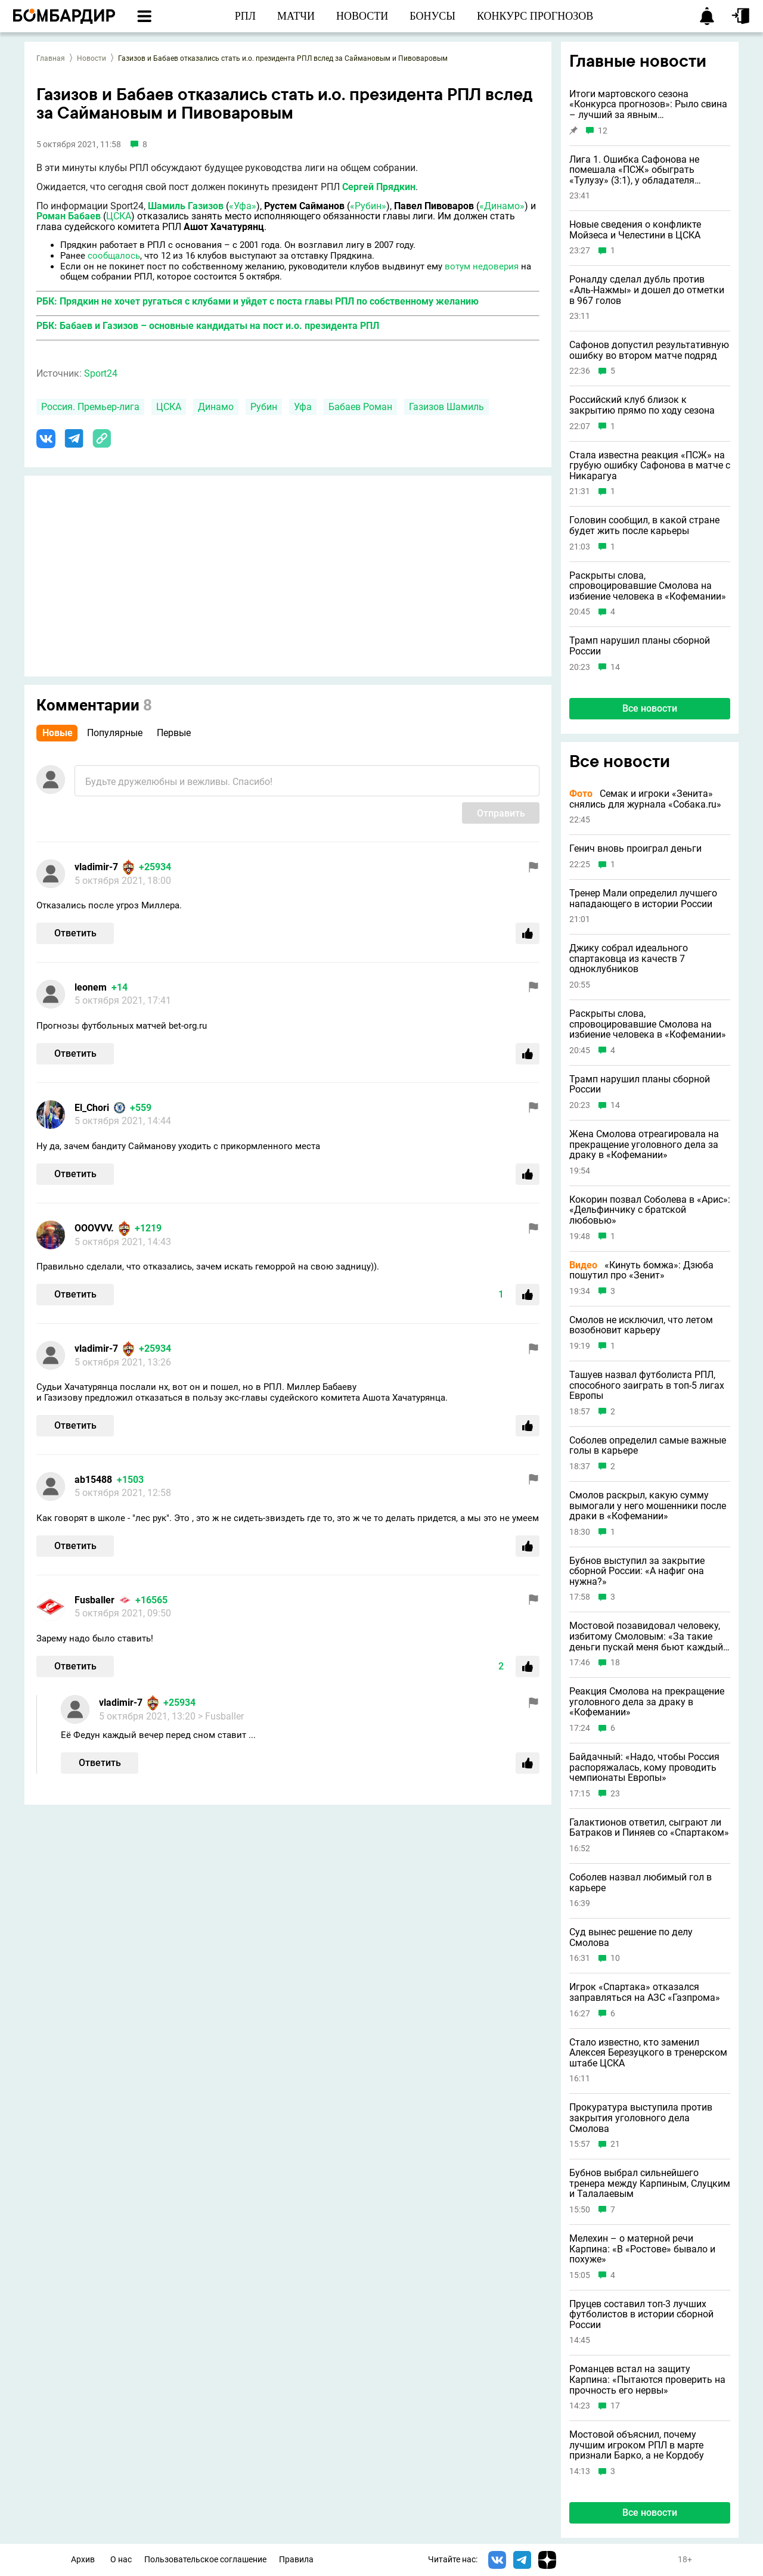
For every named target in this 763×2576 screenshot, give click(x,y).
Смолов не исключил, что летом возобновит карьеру (641, 1325)
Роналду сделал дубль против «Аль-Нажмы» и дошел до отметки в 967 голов (646, 290)
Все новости (649, 708)
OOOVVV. (94, 1228)
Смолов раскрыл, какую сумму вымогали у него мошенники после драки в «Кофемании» (647, 1506)
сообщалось (114, 255)
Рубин (263, 406)
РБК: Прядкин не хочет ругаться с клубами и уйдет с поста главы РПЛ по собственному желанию (257, 301)
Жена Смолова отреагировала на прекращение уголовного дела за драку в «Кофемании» (644, 1144)
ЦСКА (118, 216)
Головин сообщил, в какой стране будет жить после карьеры (644, 525)
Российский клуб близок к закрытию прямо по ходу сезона (642, 405)
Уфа (303, 406)
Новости (91, 58)
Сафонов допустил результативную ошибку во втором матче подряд (649, 350)
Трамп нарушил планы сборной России (639, 645)
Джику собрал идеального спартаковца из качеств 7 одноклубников (628, 958)
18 (615, 1662)
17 (615, 2405)
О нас (121, 2559)
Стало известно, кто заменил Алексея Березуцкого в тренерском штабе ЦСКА (648, 2053)
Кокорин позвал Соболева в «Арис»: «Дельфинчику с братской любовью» (649, 1210)
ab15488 (93, 1479)
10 (615, 1958)
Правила (296, 2559)
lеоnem (91, 987)
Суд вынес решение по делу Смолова (631, 1937)
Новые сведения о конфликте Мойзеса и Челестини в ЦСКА (635, 229)
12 (602, 130)
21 (615, 2144)
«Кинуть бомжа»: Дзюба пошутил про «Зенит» (641, 1270)
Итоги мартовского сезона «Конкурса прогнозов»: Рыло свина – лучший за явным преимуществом (648, 104)
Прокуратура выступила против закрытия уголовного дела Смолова (640, 2118)
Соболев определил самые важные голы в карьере (647, 1445)
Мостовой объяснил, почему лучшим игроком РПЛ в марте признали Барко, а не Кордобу (636, 2445)
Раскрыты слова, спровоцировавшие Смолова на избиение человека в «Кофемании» (647, 586)
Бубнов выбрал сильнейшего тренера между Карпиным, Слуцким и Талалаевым (649, 2183)
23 (615, 1793)
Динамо (216, 406)
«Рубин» (368, 206)
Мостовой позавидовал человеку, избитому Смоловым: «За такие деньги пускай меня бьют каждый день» (646, 1636)
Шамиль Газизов (186, 206)
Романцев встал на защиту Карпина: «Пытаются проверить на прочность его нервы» (647, 2379)
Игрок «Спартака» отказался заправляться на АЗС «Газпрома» (644, 1992)
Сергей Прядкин (378, 187)
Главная (50, 58)
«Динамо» (502, 206)
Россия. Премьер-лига (90, 406)
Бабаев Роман (360, 406)
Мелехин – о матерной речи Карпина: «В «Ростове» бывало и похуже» (642, 2249)
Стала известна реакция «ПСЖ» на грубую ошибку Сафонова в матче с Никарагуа (649, 466)
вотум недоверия (482, 266)
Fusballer (94, 1600)
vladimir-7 (96, 867)
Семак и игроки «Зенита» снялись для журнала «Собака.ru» (645, 799)
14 (615, 667)
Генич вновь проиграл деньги (635, 848)
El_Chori (92, 1107)
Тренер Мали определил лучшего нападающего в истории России (643, 898)
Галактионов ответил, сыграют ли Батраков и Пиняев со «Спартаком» (649, 1827)
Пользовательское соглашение (205, 2559)
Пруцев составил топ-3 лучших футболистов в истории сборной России (641, 2314)
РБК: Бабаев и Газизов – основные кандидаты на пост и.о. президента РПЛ (207, 325)
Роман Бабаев (68, 216)
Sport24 (100, 373)
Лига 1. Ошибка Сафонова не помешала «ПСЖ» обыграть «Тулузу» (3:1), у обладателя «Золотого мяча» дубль (634, 170)
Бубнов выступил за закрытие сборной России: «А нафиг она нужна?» (637, 1571)
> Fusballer (221, 1716)
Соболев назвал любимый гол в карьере (640, 1882)
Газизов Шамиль (446, 406)
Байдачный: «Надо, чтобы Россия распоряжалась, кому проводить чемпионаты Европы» (644, 1767)
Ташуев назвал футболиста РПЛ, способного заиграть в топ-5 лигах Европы (646, 1385)
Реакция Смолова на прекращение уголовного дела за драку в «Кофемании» (646, 1702)
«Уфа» (242, 206)
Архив (83, 2559)
